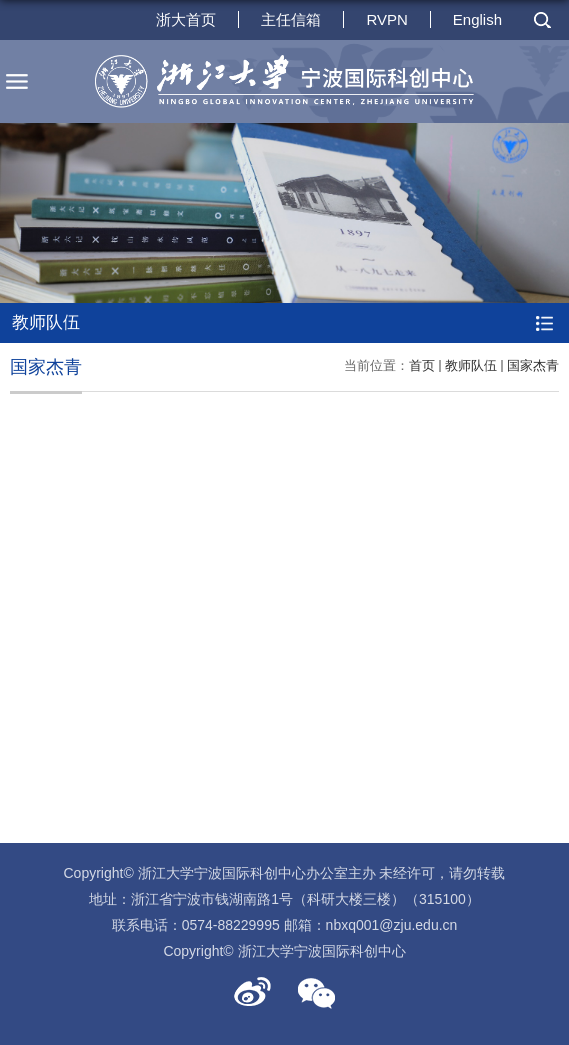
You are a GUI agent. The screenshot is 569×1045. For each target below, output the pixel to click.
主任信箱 (291, 19)
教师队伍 (471, 365)
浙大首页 (186, 19)
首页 (422, 365)
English (477, 19)
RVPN (386, 19)
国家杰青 (533, 365)
